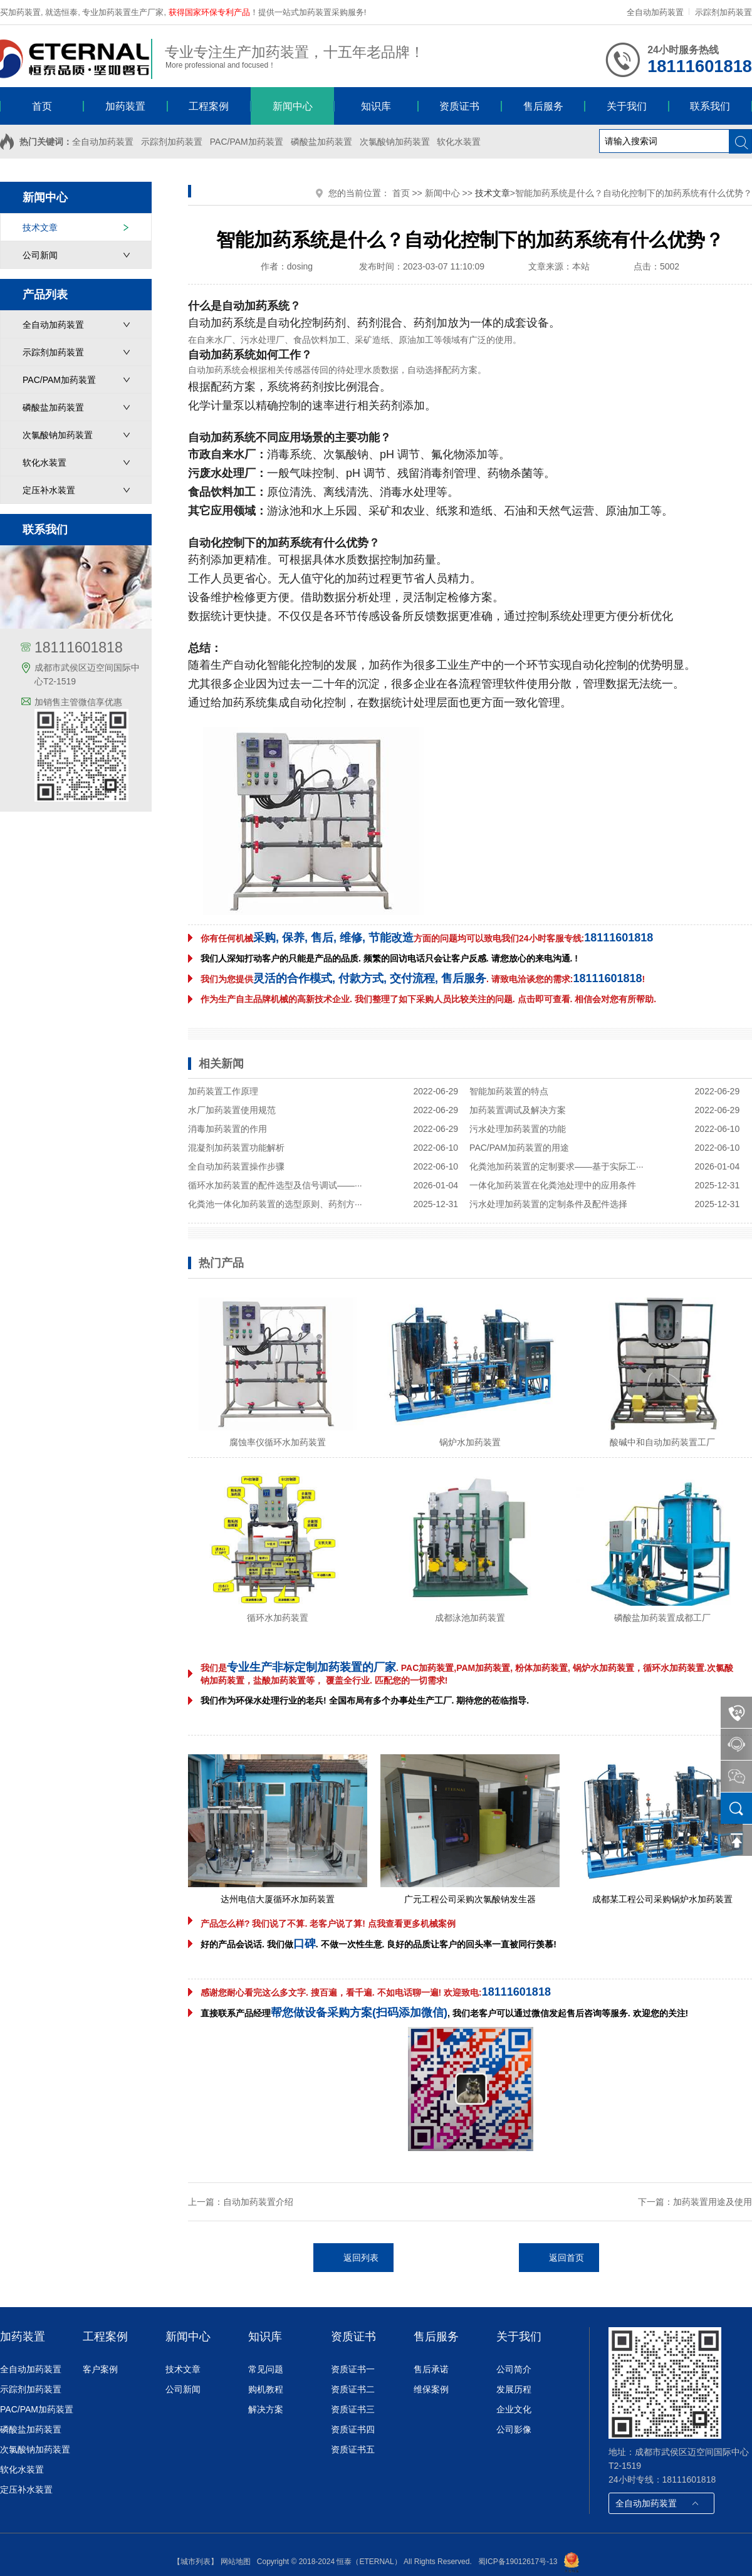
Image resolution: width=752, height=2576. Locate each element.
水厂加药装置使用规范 (232, 1110)
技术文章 (40, 228)
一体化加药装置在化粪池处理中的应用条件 (552, 1185)
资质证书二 (353, 2389)
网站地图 (236, 2561)
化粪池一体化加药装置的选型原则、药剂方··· (275, 1204)
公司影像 (513, 2429)
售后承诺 (431, 2369)
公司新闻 (40, 255)
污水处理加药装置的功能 (517, 1129)
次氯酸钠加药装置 (395, 142)
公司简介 (513, 2369)
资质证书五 (353, 2449)
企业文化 (513, 2409)
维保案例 (431, 2389)
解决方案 (265, 2409)
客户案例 (100, 2369)
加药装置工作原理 (223, 1091)
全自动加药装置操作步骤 (236, 1166)
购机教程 (265, 2389)
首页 (401, 193)
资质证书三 (353, 2409)
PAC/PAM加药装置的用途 (519, 1148)
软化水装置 (459, 142)
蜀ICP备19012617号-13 (518, 2561)
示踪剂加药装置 (723, 12)
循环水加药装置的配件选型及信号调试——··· (275, 1185)
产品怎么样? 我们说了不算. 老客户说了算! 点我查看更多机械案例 (328, 1924)
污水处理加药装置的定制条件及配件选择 (548, 1204)
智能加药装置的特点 (508, 1091)
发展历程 (513, 2389)
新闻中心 (442, 193)
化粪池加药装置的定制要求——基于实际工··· (556, 1166)
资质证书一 (353, 2369)
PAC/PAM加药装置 (246, 142)
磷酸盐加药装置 (321, 142)
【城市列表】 (195, 2561)
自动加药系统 (222, 323)
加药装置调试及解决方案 (517, 1110)
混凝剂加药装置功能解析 (236, 1148)
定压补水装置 (49, 490)
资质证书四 (353, 2429)
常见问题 (265, 2369)
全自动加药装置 (655, 12)
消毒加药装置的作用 (227, 1129)
